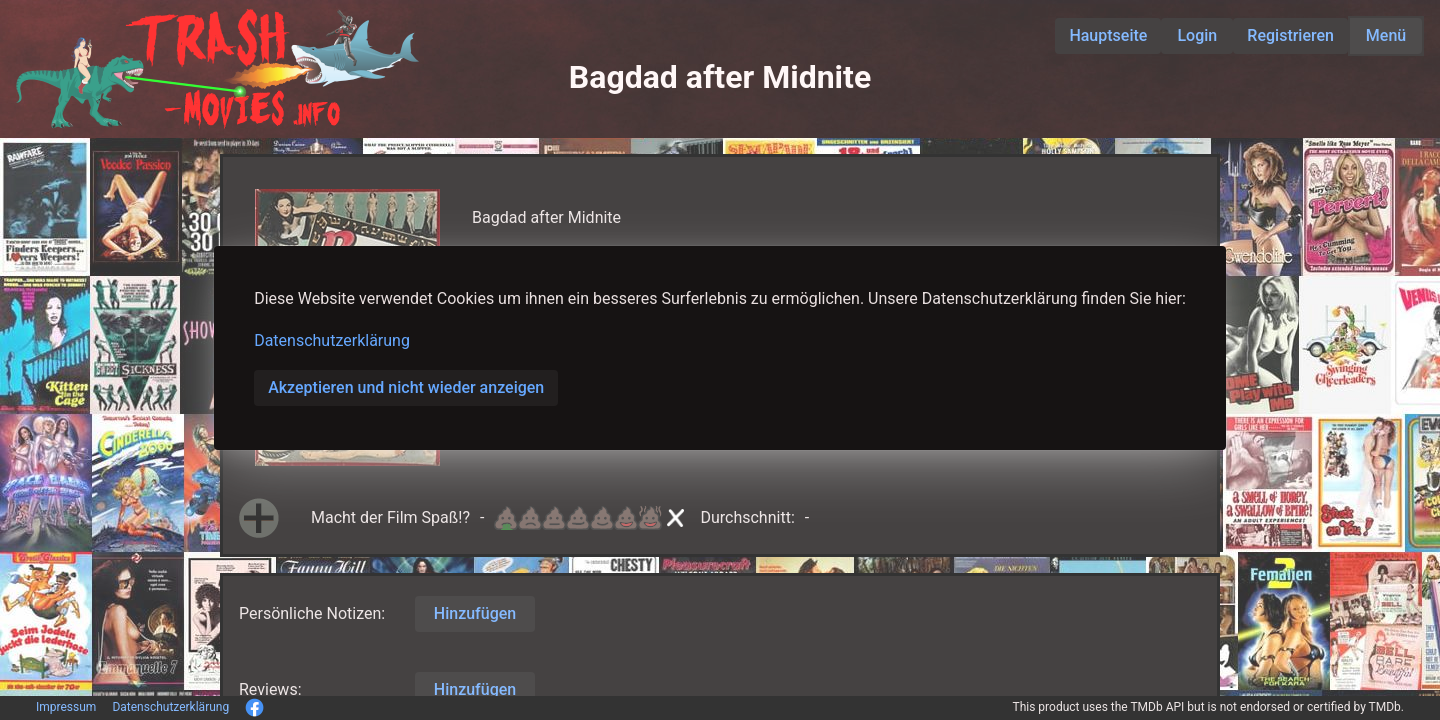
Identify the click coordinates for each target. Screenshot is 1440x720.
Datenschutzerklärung (332, 340)
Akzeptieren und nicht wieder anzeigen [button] (406, 387)
